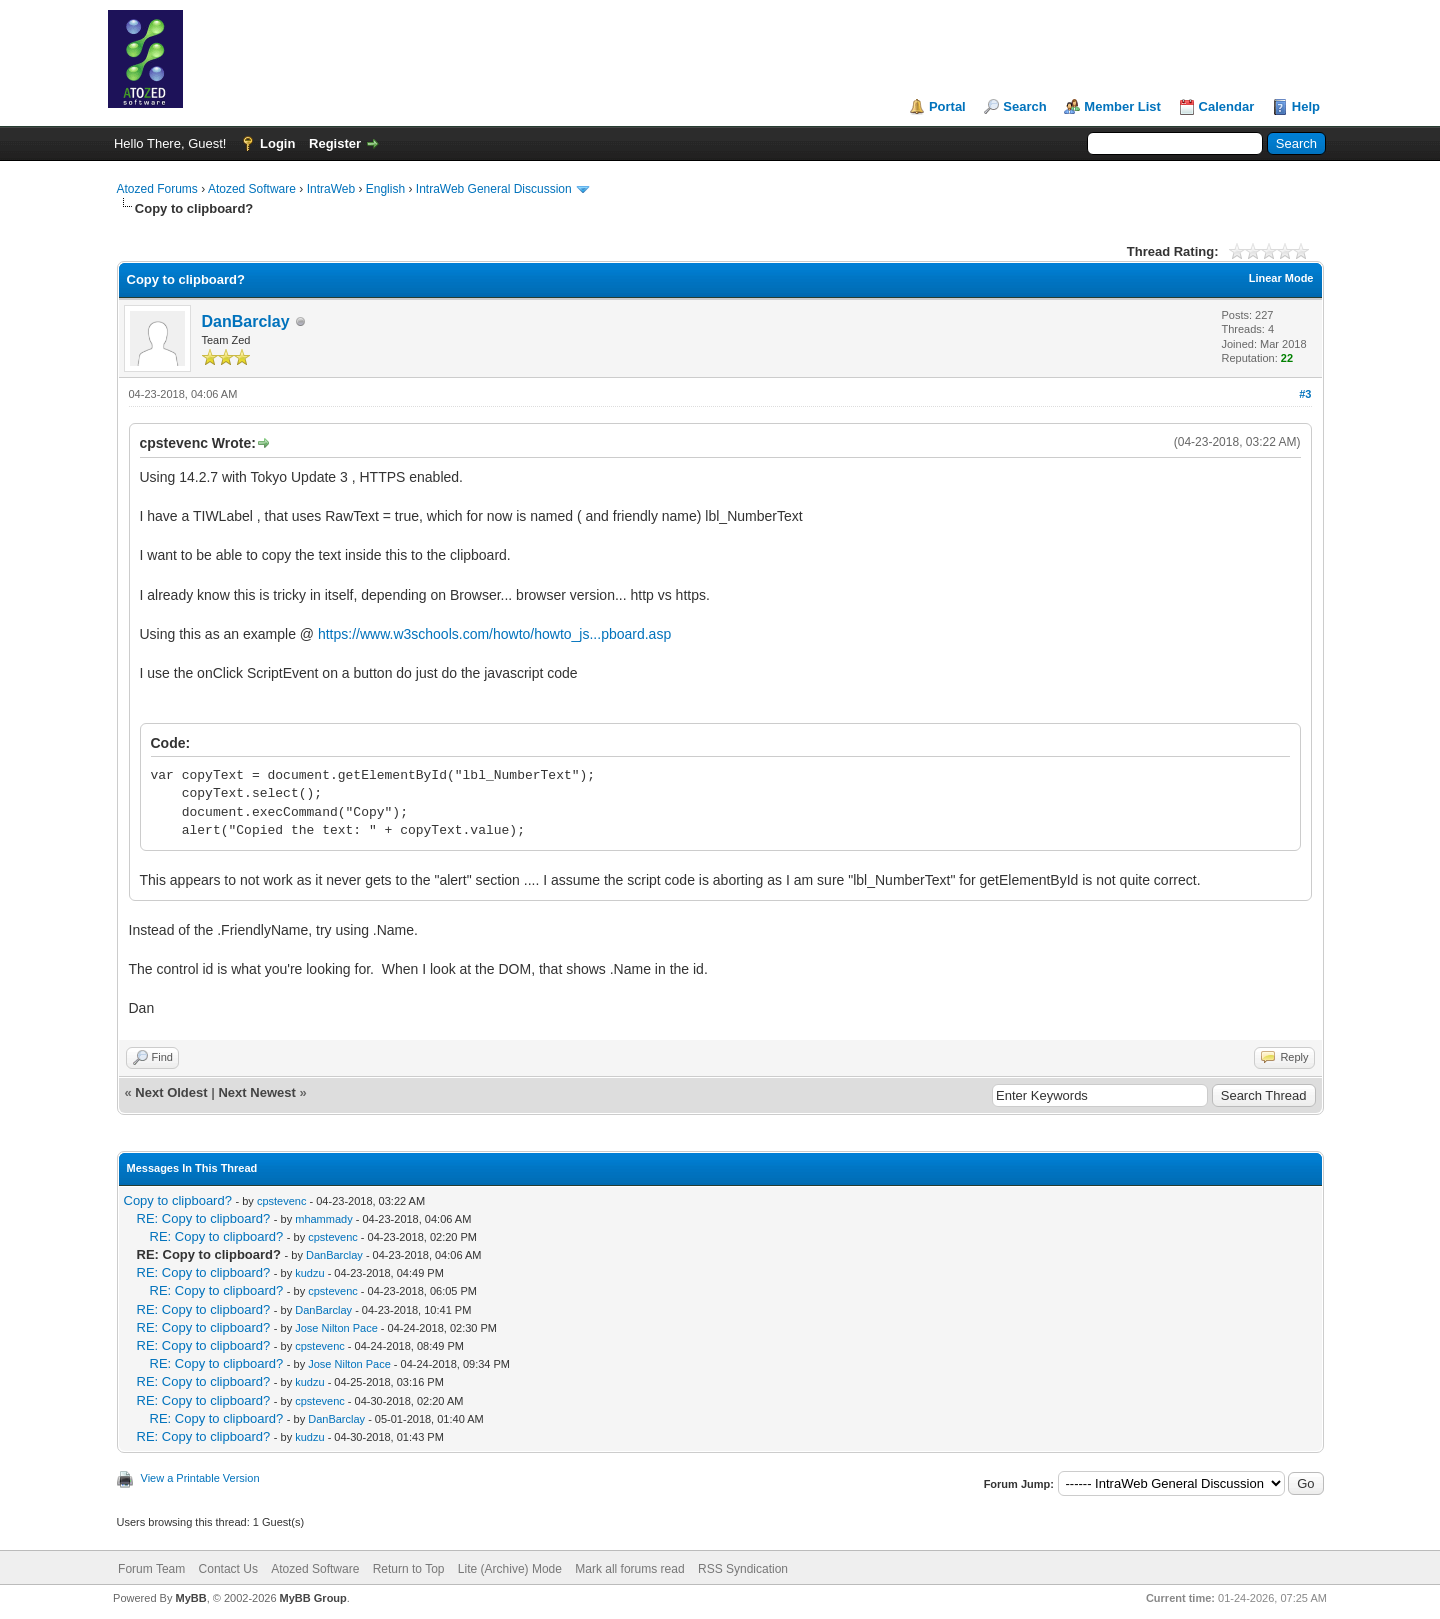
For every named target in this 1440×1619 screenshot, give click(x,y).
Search (1024, 106)
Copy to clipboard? (178, 1200)
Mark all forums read (629, 1569)
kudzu (309, 1273)
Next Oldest (171, 1092)
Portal (947, 106)
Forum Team (151, 1569)
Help (1306, 106)
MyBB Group (313, 1598)
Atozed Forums (157, 189)
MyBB (190, 1598)
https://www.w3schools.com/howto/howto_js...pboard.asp (494, 634)
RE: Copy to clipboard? (204, 1218)
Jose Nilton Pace (336, 1328)
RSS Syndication (743, 1569)
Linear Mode (1281, 278)
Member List (1122, 106)
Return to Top (409, 1569)
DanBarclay (246, 321)
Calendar (1227, 106)
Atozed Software (252, 189)
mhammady (323, 1219)
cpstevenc (282, 1201)
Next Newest (256, 1092)
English (385, 189)
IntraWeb (331, 189)
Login (277, 143)
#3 (1305, 394)
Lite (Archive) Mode (510, 1569)
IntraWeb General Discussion (494, 189)
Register (335, 143)
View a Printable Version (200, 1478)
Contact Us (228, 1569)
